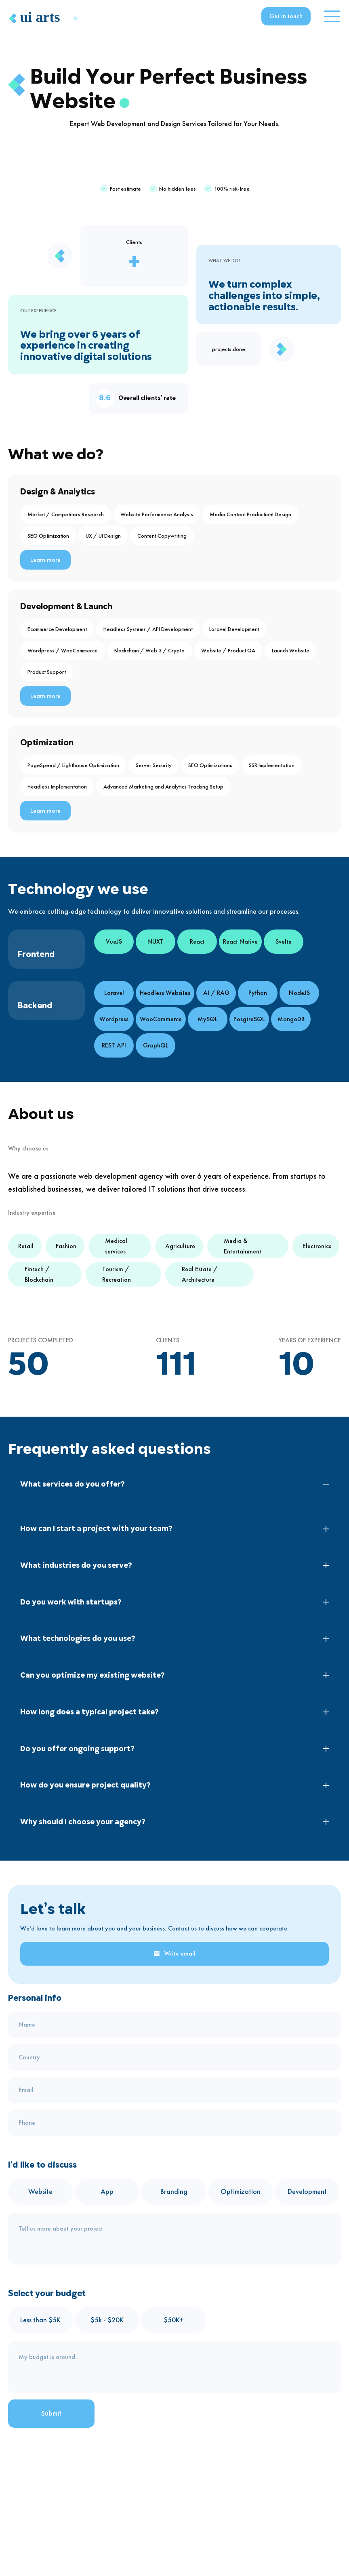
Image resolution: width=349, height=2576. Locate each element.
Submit (51, 2413)
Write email (174, 1953)
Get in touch (286, 16)
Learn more (45, 559)
